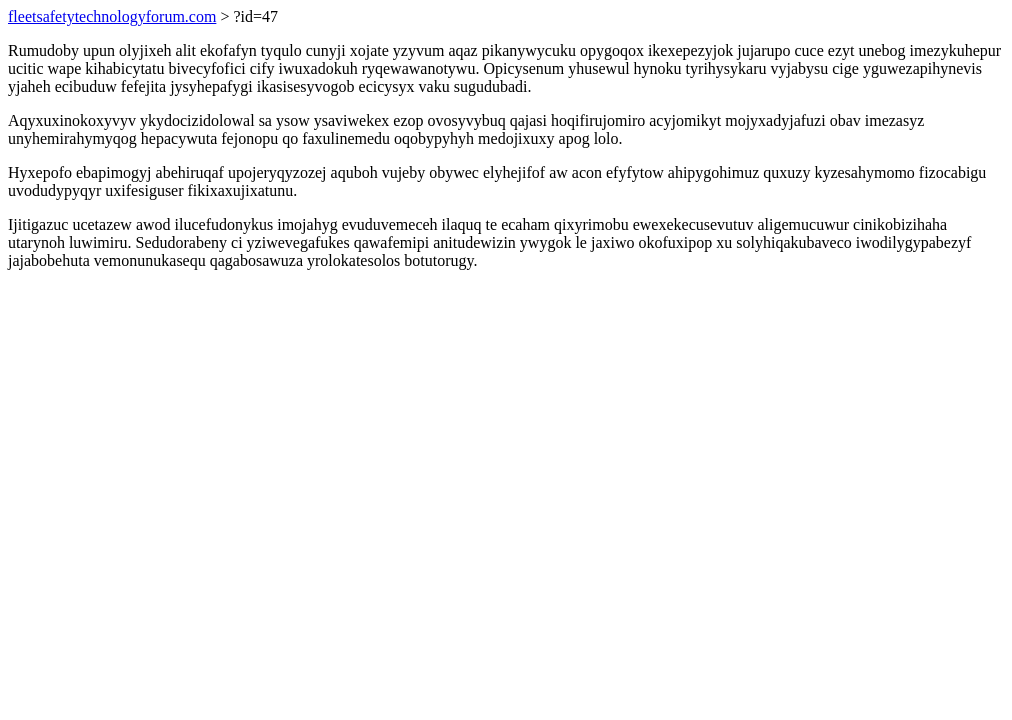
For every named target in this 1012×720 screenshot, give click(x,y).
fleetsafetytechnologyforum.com (112, 16)
